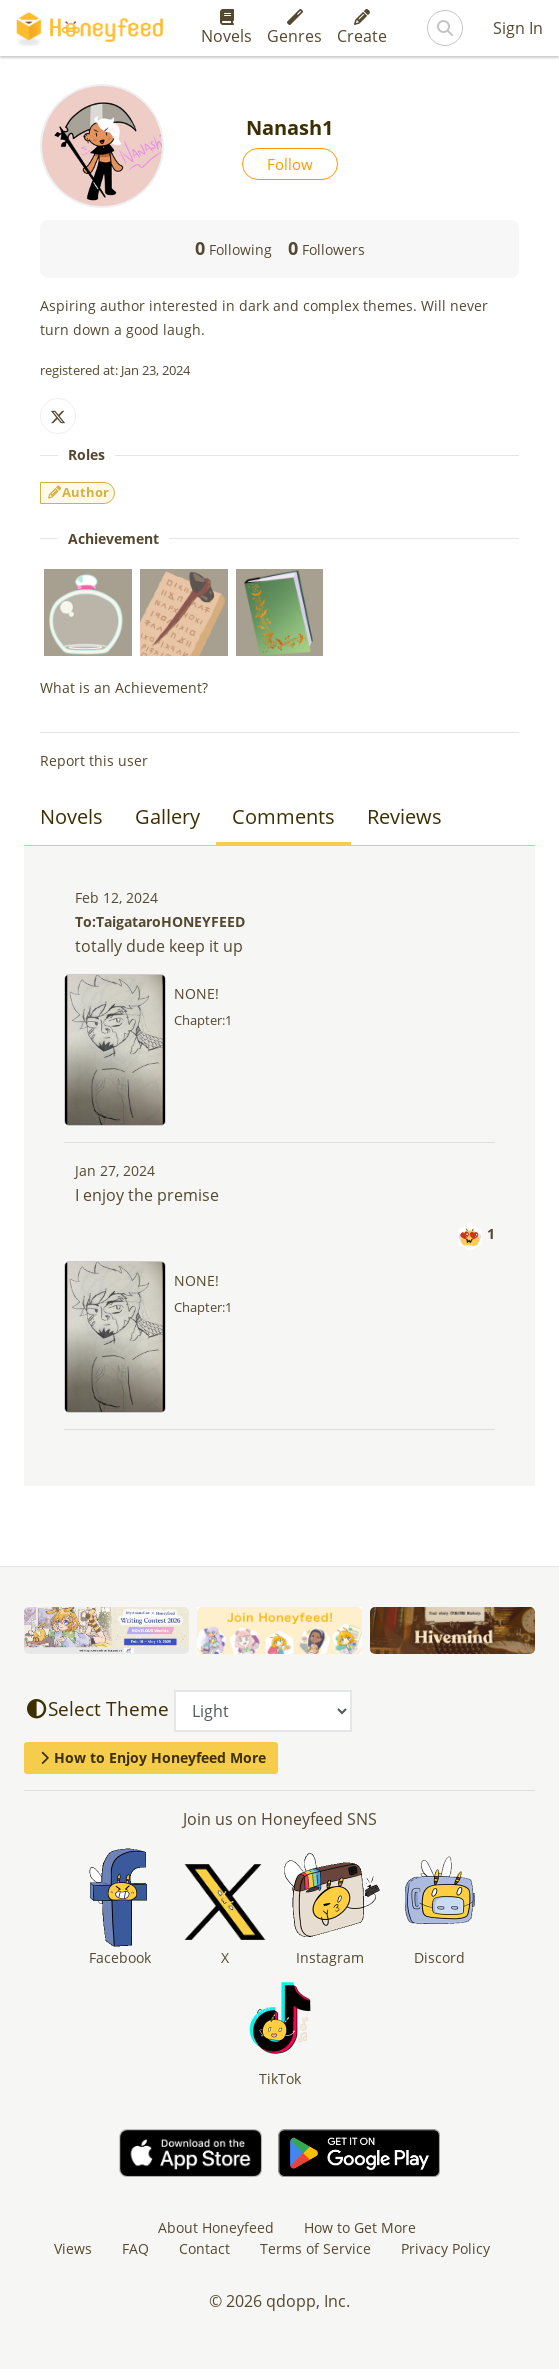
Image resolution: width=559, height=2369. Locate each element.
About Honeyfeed (216, 2227)
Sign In (518, 28)
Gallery (167, 816)
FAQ (135, 2248)
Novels (226, 28)
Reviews (404, 816)
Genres (294, 28)
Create (362, 28)
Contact (204, 2248)
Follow (290, 164)
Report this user (94, 760)
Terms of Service (315, 2248)
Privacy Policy (445, 2248)
